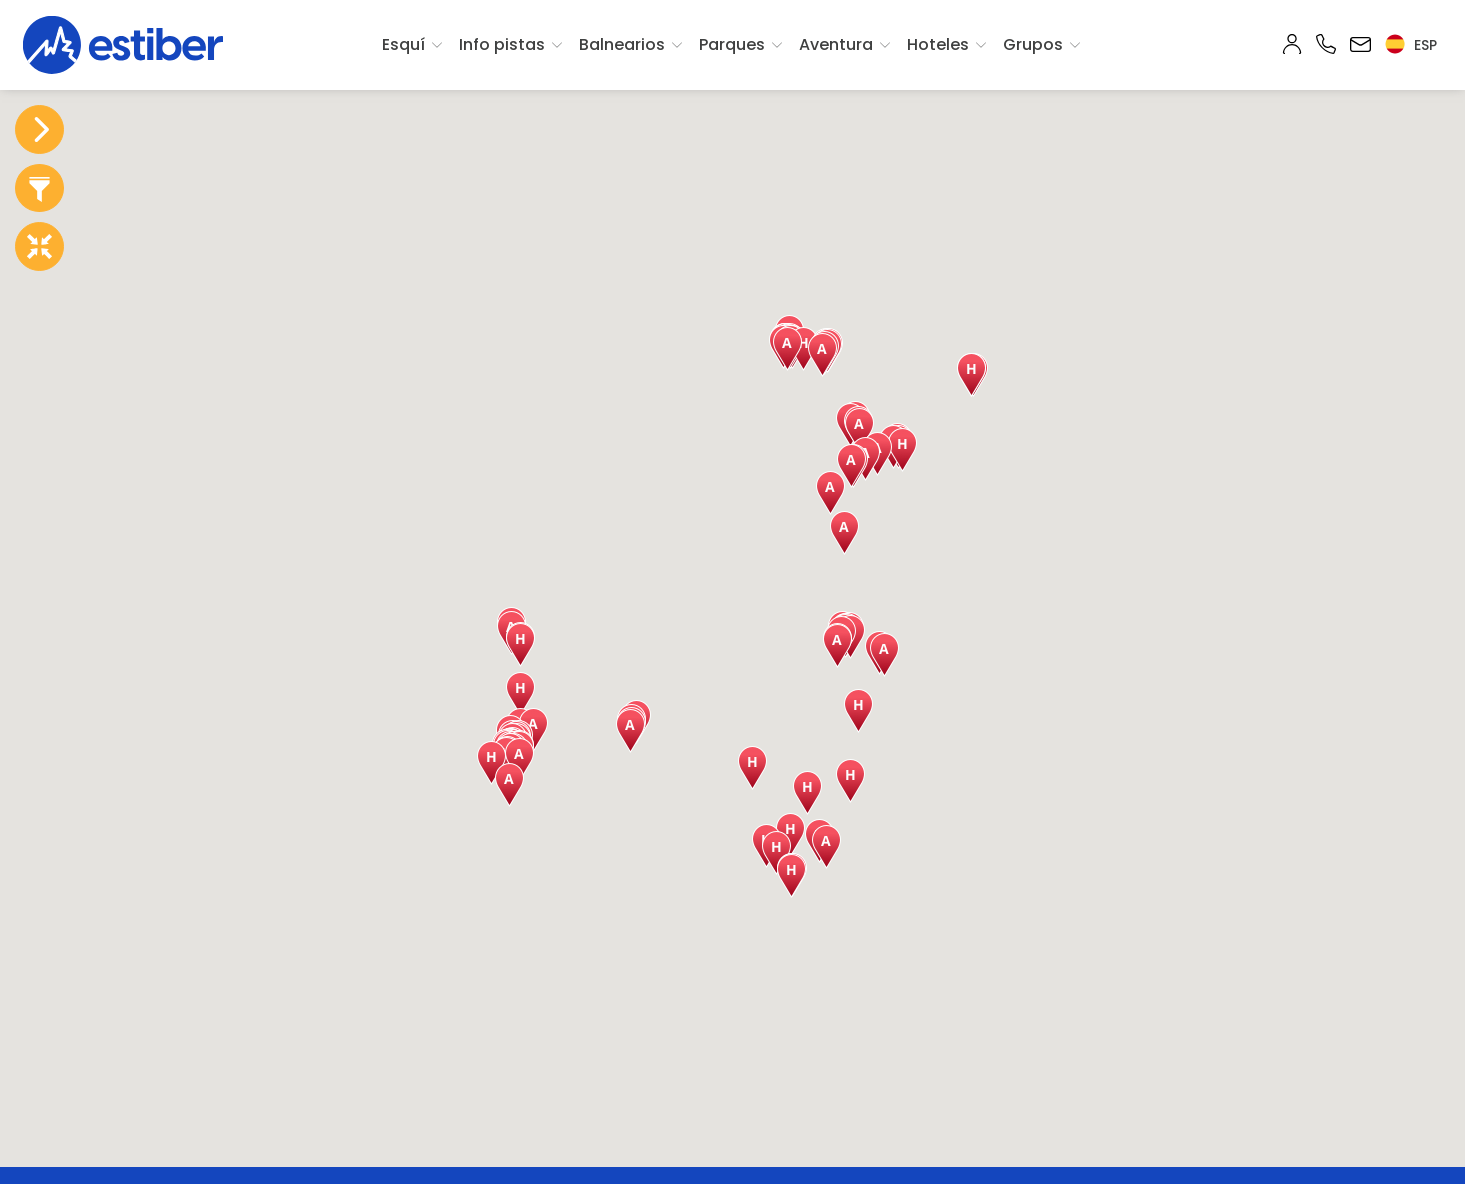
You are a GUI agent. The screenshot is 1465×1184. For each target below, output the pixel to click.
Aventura (836, 44)
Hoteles (938, 44)
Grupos (1033, 44)
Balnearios (622, 44)
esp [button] (1411, 45)
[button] (520, 645)
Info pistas (502, 44)
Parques (732, 44)
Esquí (403, 44)
